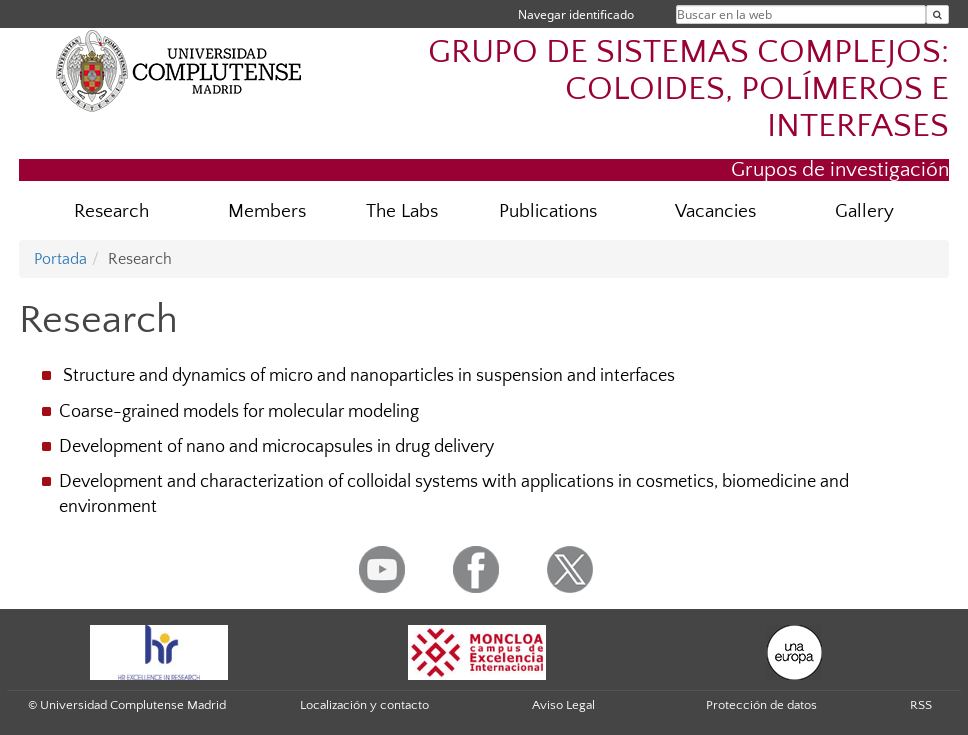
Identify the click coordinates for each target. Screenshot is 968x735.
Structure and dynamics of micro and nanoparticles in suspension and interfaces (367, 376)
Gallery (864, 211)
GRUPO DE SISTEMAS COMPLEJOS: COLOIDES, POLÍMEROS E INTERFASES (688, 89)
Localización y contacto (364, 705)
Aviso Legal (563, 705)
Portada (60, 259)
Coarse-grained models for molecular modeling (239, 412)
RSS (921, 705)
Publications (548, 211)
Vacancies (715, 211)
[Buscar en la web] (937, 14)
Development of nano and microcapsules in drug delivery (276, 447)
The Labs (402, 211)
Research (111, 211)
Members (267, 211)
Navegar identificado (576, 14)
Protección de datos (761, 705)
